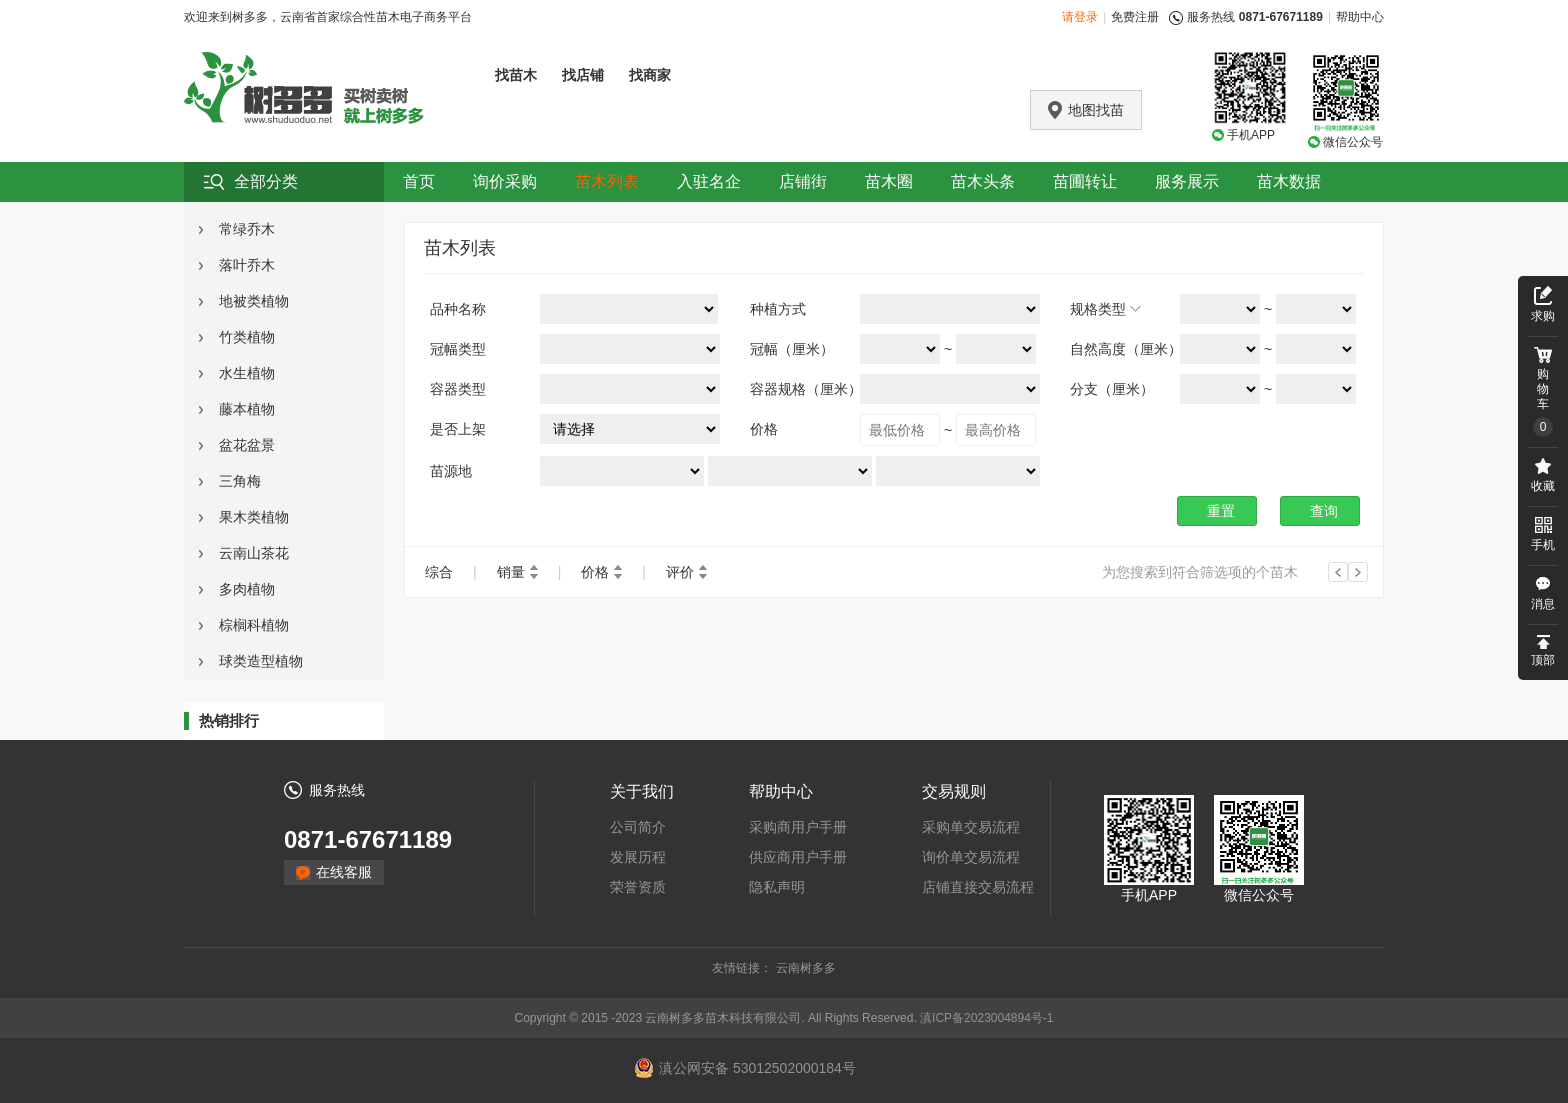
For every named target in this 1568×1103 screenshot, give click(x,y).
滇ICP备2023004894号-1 (986, 1018)
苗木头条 (983, 181)
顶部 (1543, 660)
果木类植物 (254, 517)
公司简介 (638, 827)
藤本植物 (247, 409)
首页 (419, 181)
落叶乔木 (247, 265)
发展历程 (638, 857)
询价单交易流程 (971, 857)
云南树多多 (806, 968)
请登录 (1080, 17)
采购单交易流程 (971, 827)
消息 (1543, 604)
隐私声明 (777, 887)
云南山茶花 (254, 553)
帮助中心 (1360, 17)
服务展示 (1187, 181)
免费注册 (1135, 17)
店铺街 (803, 181)
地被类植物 (254, 301)
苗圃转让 (1085, 181)
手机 (1543, 545)
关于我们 (642, 791)
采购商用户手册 (798, 827)
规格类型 (1098, 309)
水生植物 (247, 373)
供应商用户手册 (798, 857)
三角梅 (240, 481)
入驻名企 (709, 181)
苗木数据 (1289, 181)
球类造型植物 (261, 661)
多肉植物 (247, 589)
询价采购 (505, 181)
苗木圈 (889, 181)
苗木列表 (607, 181)
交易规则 (954, 791)
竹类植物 (247, 337)
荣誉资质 (638, 887)
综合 (439, 572)
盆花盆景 (247, 445)
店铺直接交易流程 (978, 887)
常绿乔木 (247, 229)
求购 (1543, 316)
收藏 (1543, 486)
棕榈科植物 (254, 625)
